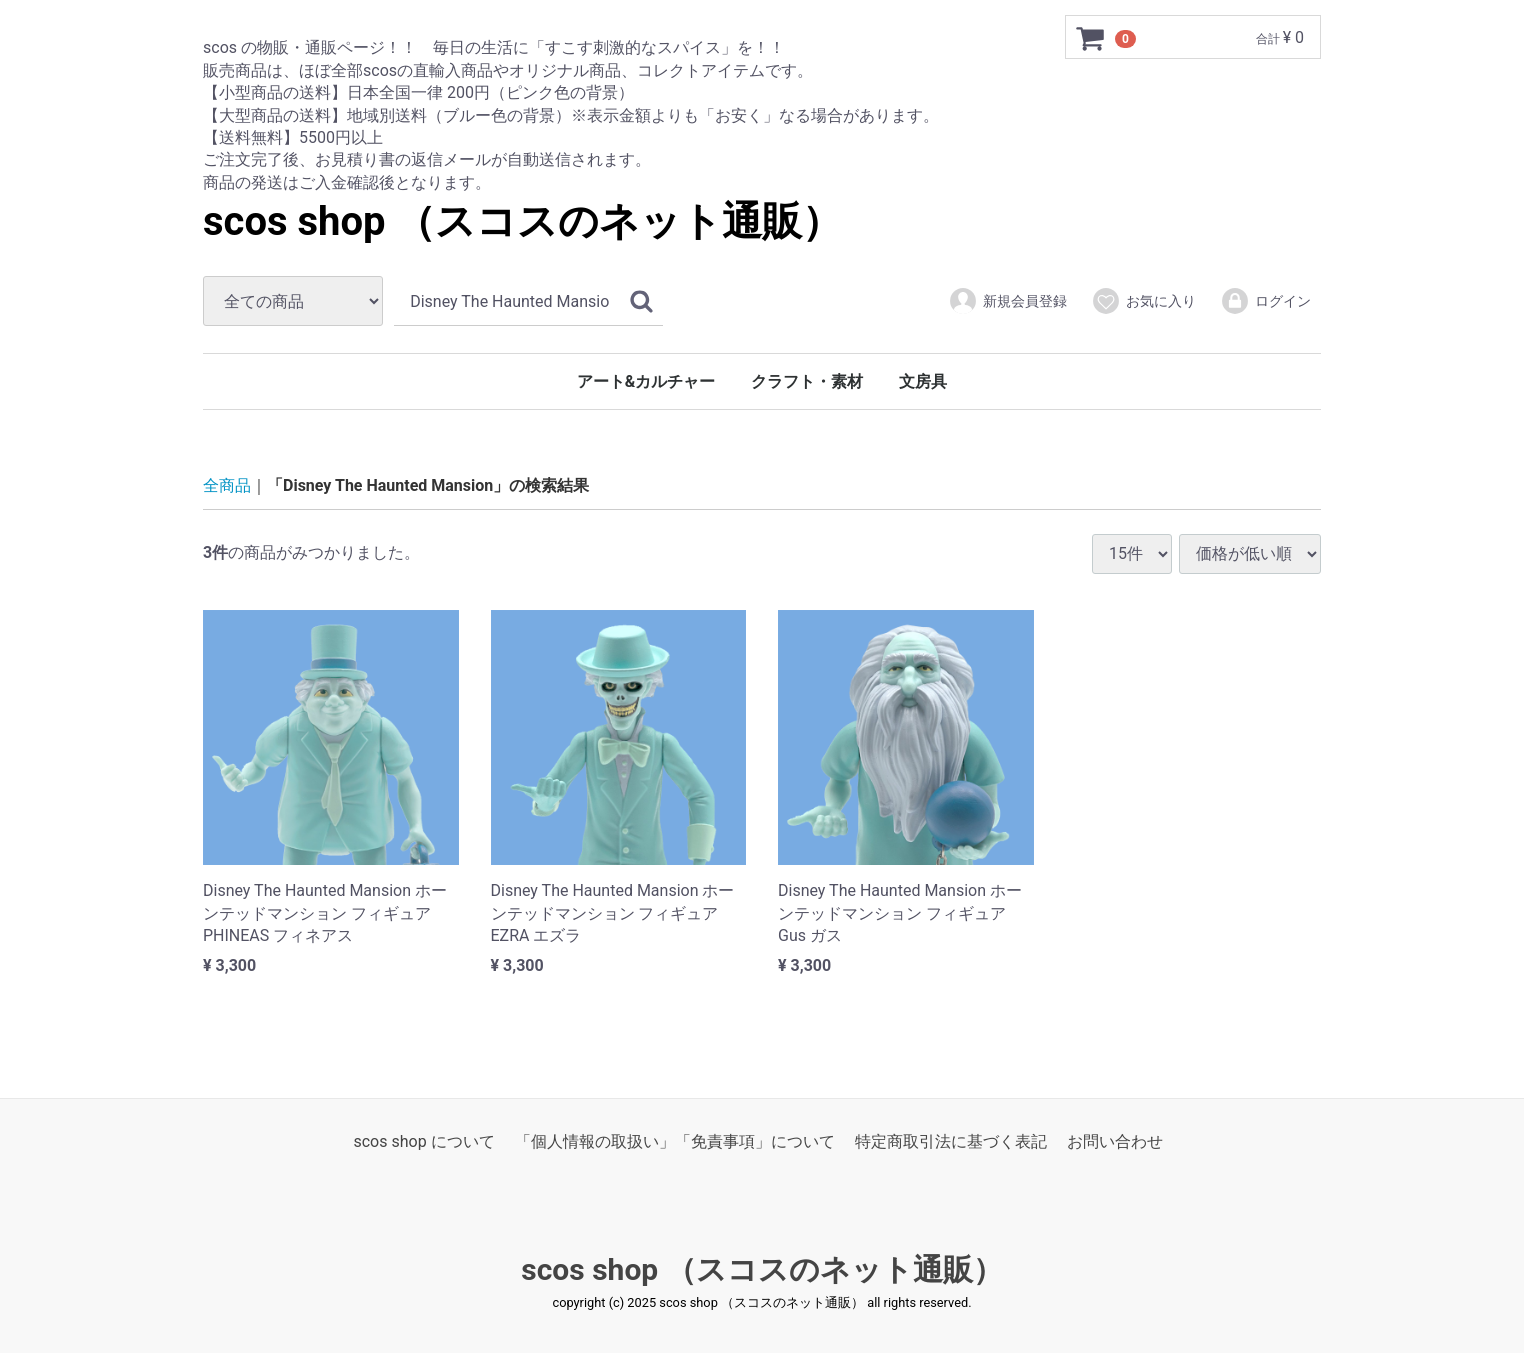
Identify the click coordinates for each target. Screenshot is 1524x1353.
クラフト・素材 (807, 381)
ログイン (1265, 301)
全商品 (227, 485)
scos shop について (423, 1140)
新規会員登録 (1007, 301)
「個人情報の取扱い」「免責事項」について (675, 1140)
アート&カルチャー (646, 381)
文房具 (923, 381)
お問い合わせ (1115, 1140)
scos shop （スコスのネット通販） (522, 221)
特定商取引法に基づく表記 (951, 1140)
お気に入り (1143, 301)
